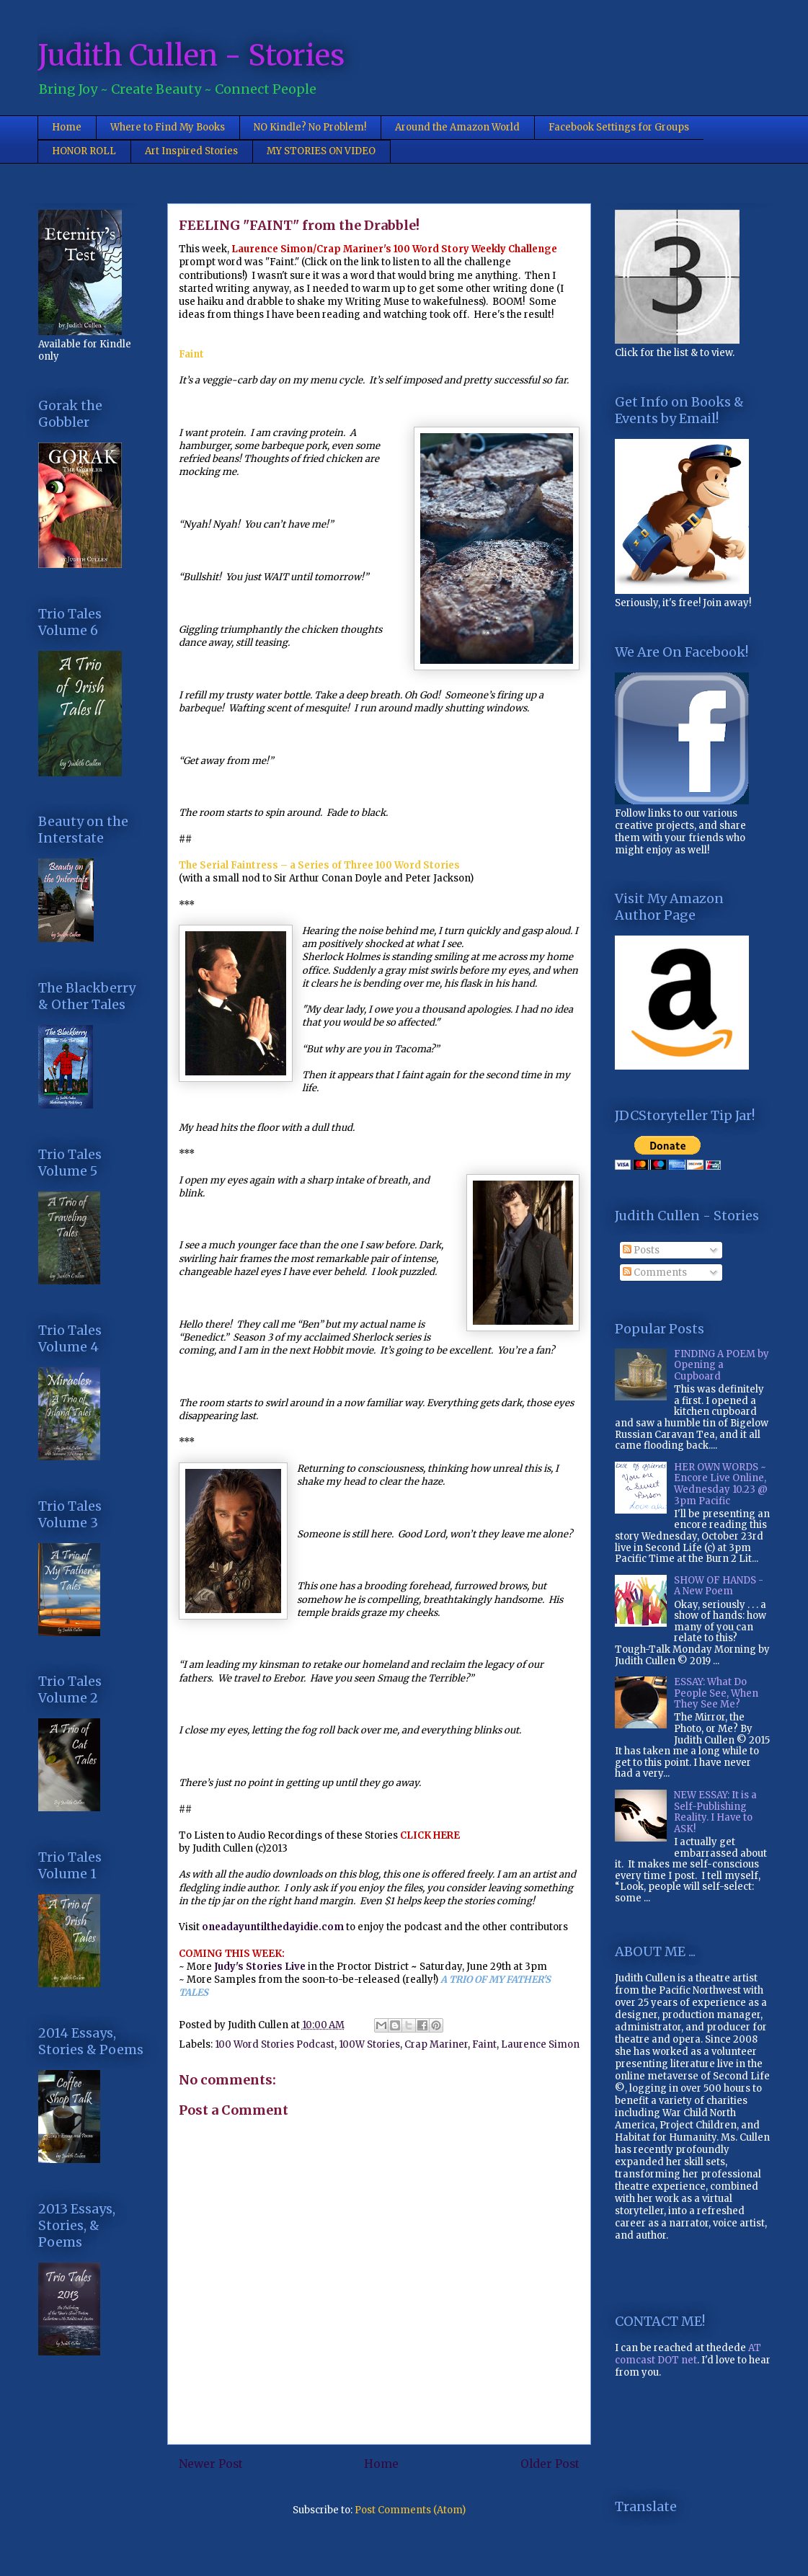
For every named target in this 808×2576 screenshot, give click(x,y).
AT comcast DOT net (688, 2354)
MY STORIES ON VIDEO (321, 151)
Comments (655, 1272)
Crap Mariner (436, 2044)
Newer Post (211, 2464)
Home (66, 127)
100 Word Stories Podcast (274, 2044)
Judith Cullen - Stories (191, 55)
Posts (641, 1250)
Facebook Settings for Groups (619, 127)
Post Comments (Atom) (410, 2510)
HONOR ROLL (84, 151)
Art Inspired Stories (191, 151)
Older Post (550, 2464)
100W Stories (369, 2044)
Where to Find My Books (167, 127)
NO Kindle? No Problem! (310, 127)
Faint (484, 2044)
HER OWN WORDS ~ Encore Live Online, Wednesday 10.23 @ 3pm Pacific (721, 1484)
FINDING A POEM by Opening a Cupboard (721, 1365)
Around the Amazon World (457, 127)
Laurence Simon (540, 2044)
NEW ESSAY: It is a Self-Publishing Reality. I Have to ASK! (715, 1812)
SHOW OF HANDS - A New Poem (718, 1586)
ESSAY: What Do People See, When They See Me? (716, 1693)
